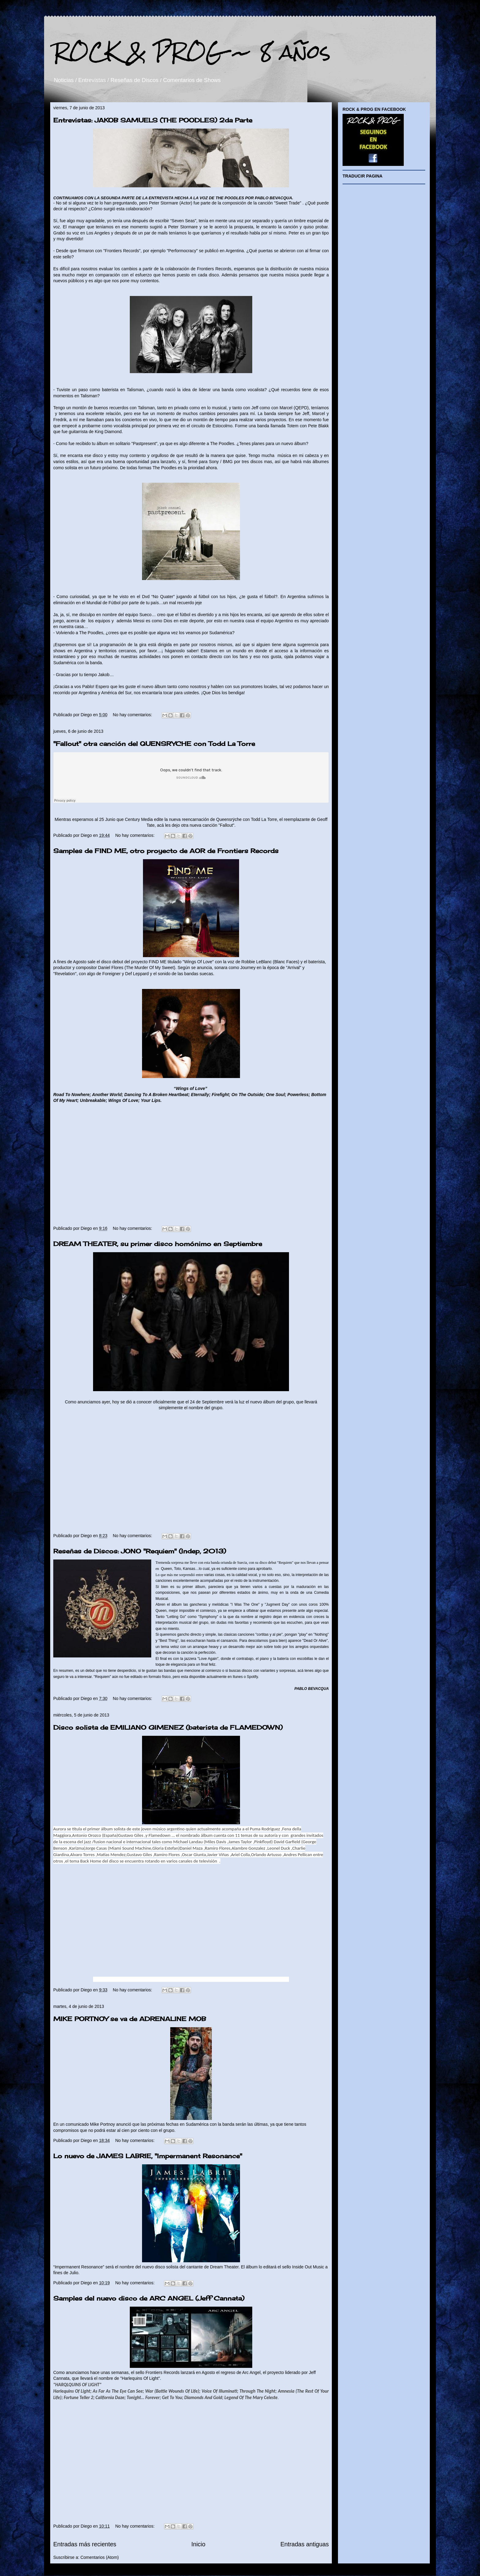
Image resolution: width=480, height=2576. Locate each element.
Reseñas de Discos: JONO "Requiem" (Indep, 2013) (139, 1551)
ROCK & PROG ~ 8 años (192, 51)
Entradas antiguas (304, 2544)
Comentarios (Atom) (100, 2557)
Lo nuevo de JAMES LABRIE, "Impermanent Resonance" (147, 2156)
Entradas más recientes (84, 2544)
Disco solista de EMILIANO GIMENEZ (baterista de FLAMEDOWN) (168, 1727)
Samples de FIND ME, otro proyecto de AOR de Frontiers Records (166, 851)
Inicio (198, 2544)
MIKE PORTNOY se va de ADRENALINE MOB (129, 2019)
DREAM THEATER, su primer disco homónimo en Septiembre (157, 1244)
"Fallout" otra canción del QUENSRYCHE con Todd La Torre (154, 743)
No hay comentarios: (133, 714)
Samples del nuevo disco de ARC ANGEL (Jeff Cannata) (148, 2298)
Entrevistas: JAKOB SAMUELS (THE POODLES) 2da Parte (152, 120)
